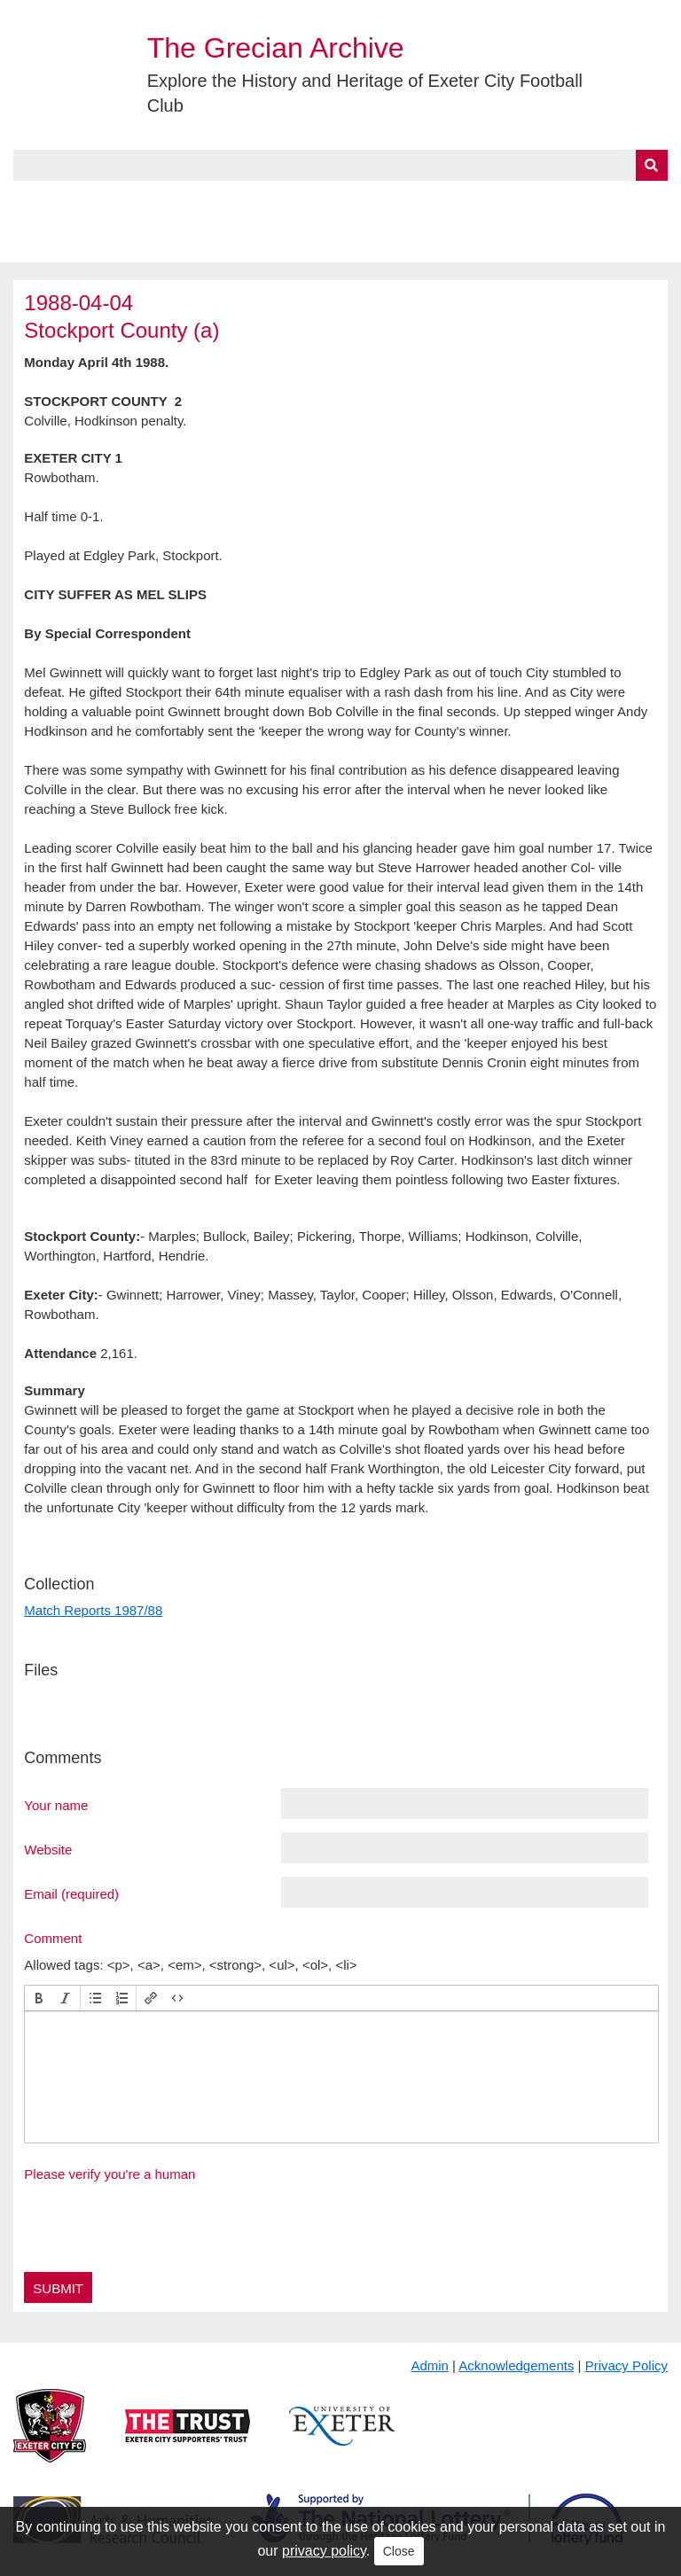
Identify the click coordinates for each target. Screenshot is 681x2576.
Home (32, 201)
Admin (430, 2365)
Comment (53, 1938)
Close (399, 2551)
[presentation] (39, 1998)
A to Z (299, 201)
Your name (56, 1805)
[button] (39, 1998)
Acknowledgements (516, 2365)
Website (48, 1849)
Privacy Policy (626, 2365)
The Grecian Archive (275, 48)
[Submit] (652, 165)
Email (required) (71, 1893)
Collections (196, 201)
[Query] (340, 165)
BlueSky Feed (61, 242)
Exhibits (386, 201)
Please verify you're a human (109, 2174)
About (102, 201)
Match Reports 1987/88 (93, 1610)
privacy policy (324, 2550)
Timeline (484, 201)
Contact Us (582, 201)
